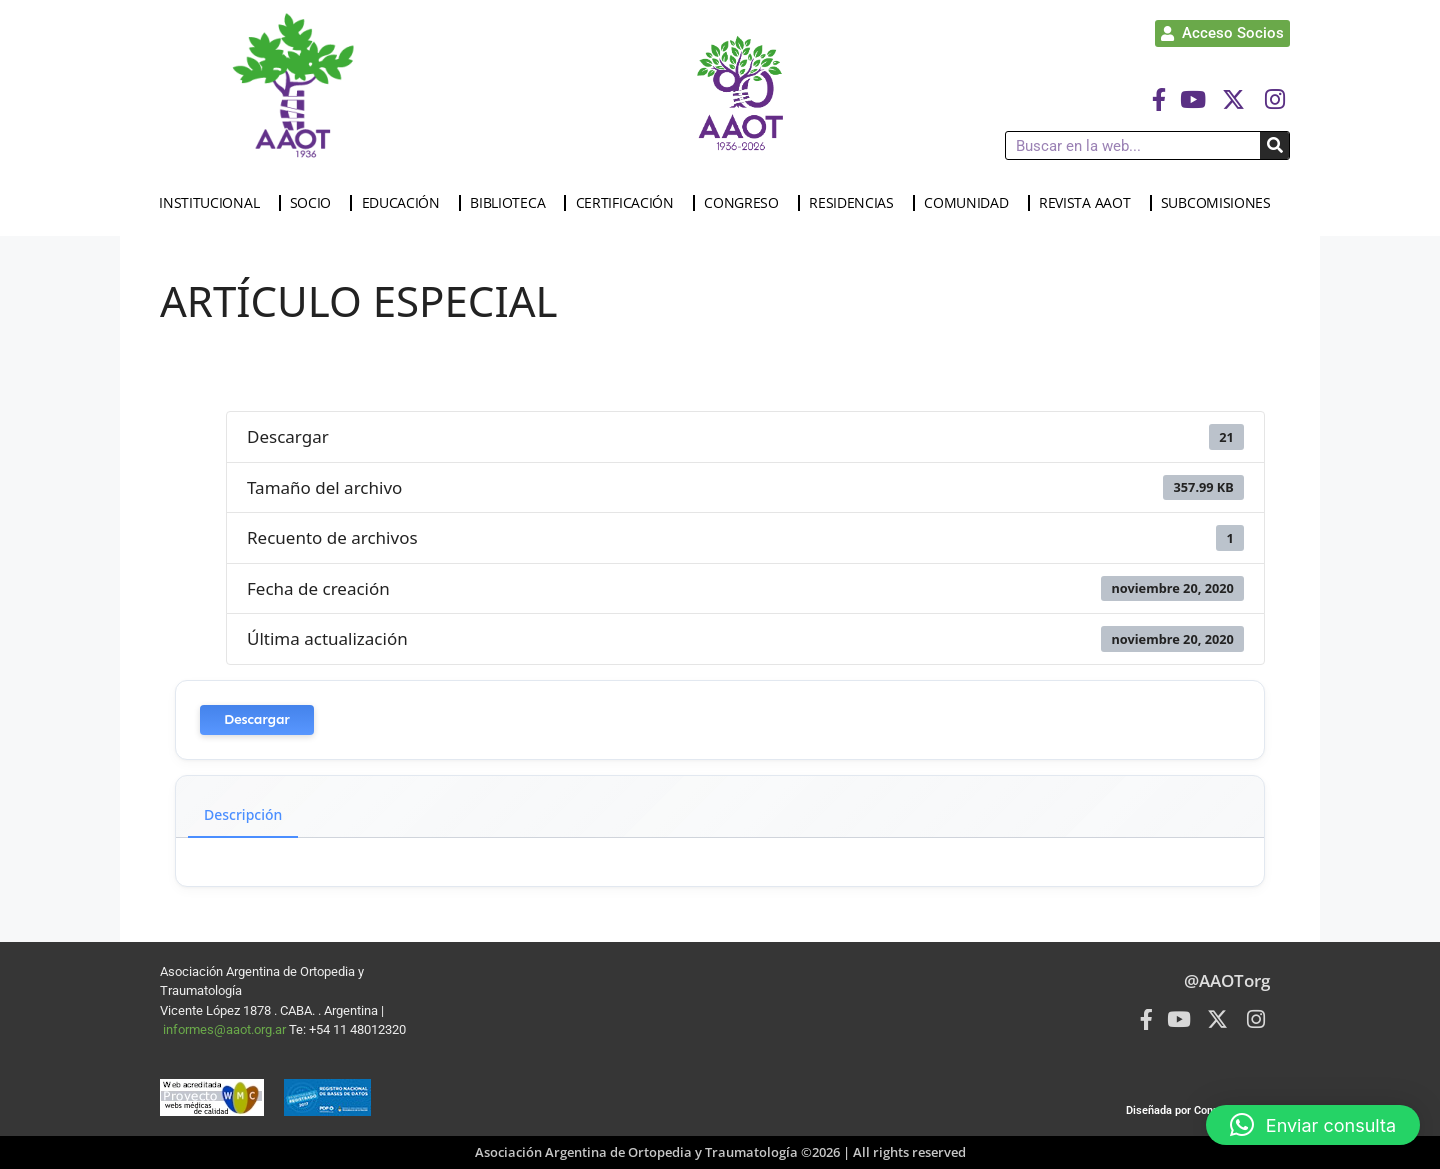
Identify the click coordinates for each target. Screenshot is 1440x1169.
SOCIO (316, 203)
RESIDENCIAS (856, 203)
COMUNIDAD (971, 203)
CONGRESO (746, 203)
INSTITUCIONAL (214, 203)
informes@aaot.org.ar (226, 1029)
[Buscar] (1274, 145)
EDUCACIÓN (406, 203)
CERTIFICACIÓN (630, 203)
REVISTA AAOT (1089, 203)
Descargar (257, 719)
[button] (1313, 1125)
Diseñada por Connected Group (1203, 1110)
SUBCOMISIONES (1221, 203)
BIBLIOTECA (512, 203)
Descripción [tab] (243, 814)
